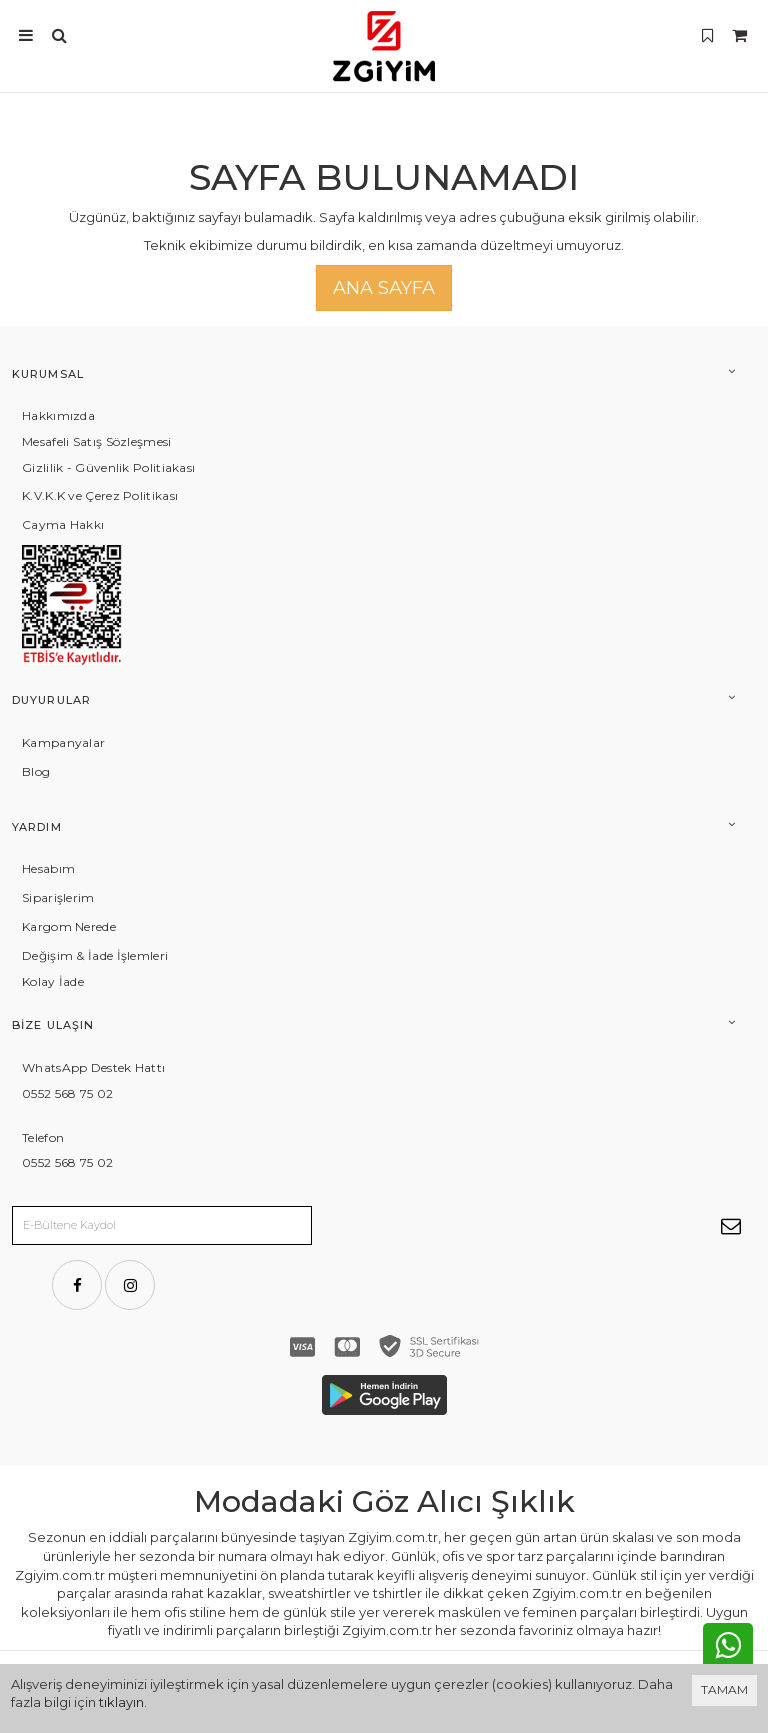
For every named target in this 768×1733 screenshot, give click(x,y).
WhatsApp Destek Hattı (93, 1067)
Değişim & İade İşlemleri (95, 955)
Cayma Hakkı (63, 524)
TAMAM (724, 1689)
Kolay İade (53, 981)
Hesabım (48, 868)
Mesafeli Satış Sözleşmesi (97, 441)
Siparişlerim (58, 897)
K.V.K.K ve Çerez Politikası (100, 495)
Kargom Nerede (69, 926)
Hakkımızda (58, 415)
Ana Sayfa (384, 288)
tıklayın (121, 1702)
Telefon (43, 1137)
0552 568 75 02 (67, 1093)
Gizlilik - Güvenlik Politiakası (108, 467)
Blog (36, 771)
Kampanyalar (63, 742)
